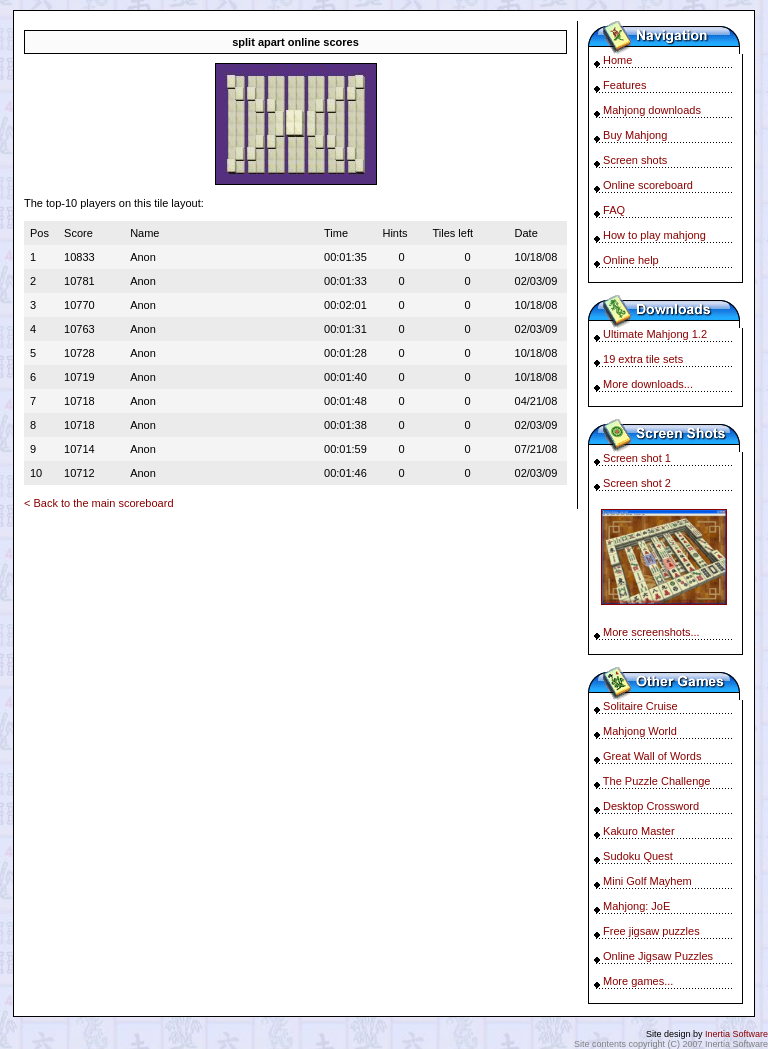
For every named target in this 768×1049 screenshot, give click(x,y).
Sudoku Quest (638, 856)
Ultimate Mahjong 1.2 (655, 334)
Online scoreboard (648, 185)
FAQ (614, 210)
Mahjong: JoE (636, 906)
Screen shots (635, 160)
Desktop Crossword (651, 806)
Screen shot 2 (637, 483)
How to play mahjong (654, 235)
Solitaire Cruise (640, 706)
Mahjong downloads (652, 110)
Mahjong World (640, 731)
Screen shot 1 (637, 458)
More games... (638, 981)
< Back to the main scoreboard (99, 503)
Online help (631, 260)
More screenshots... (651, 632)
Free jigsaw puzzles (651, 931)
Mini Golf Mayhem (647, 881)
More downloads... (648, 384)
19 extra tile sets (643, 359)
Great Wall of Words (652, 756)
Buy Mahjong (635, 135)
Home (617, 60)
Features (624, 85)
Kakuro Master (639, 831)
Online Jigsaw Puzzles (658, 956)
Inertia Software (736, 1034)
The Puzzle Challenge (657, 781)
